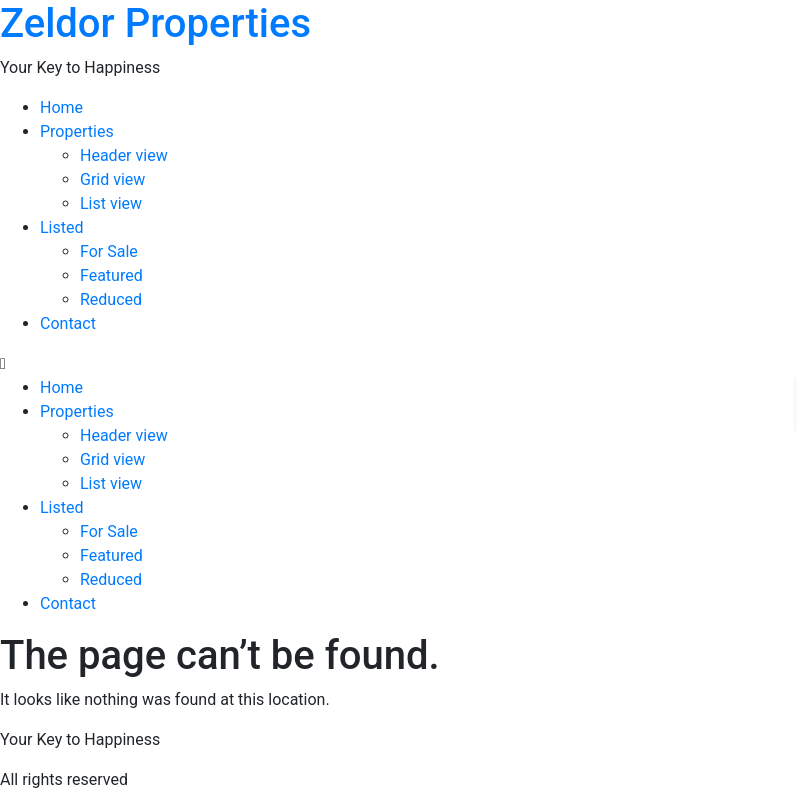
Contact (68, 323)
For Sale (109, 251)
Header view (124, 155)
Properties (77, 131)
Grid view (112, 179)
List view (111, 203)
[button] (398, 364)
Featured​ (111, 275)
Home (61, 107)
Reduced (111, 299)
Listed (62, 227)
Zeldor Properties (155, 23)
